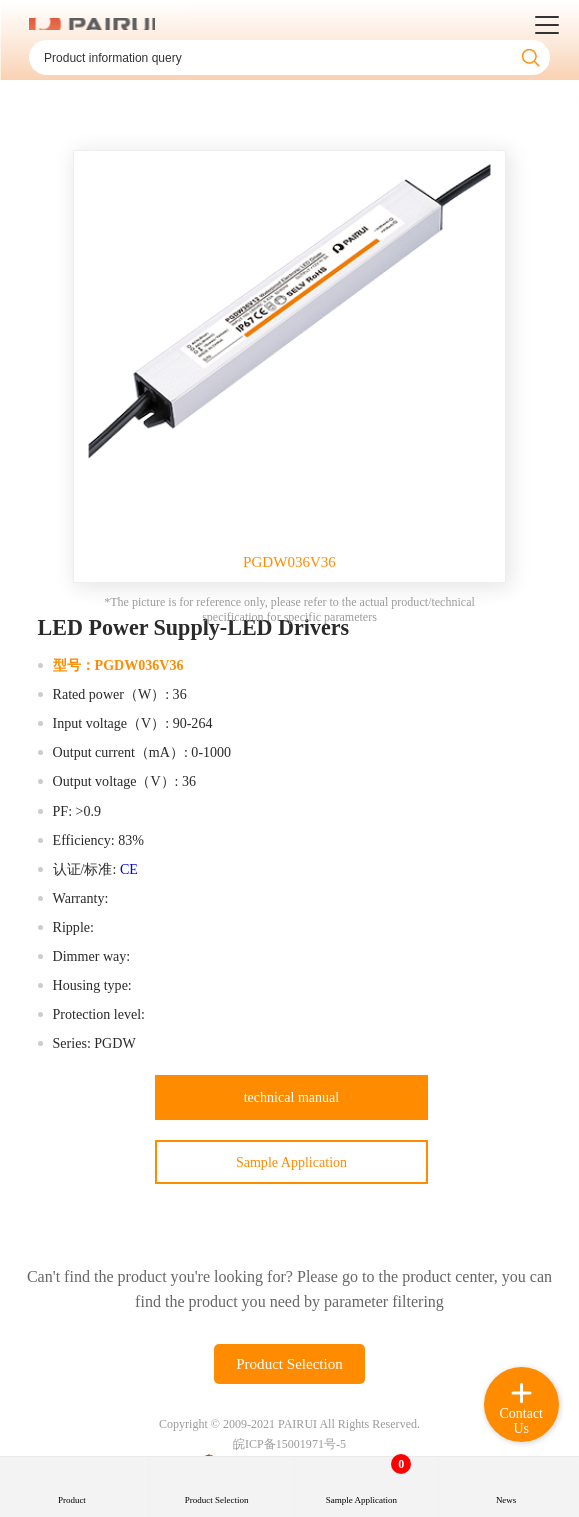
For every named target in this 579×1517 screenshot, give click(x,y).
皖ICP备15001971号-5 (289, 1444)
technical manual (292, 1097)
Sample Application (291, 1162)
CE (129, 869)
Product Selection (289, 1364)
